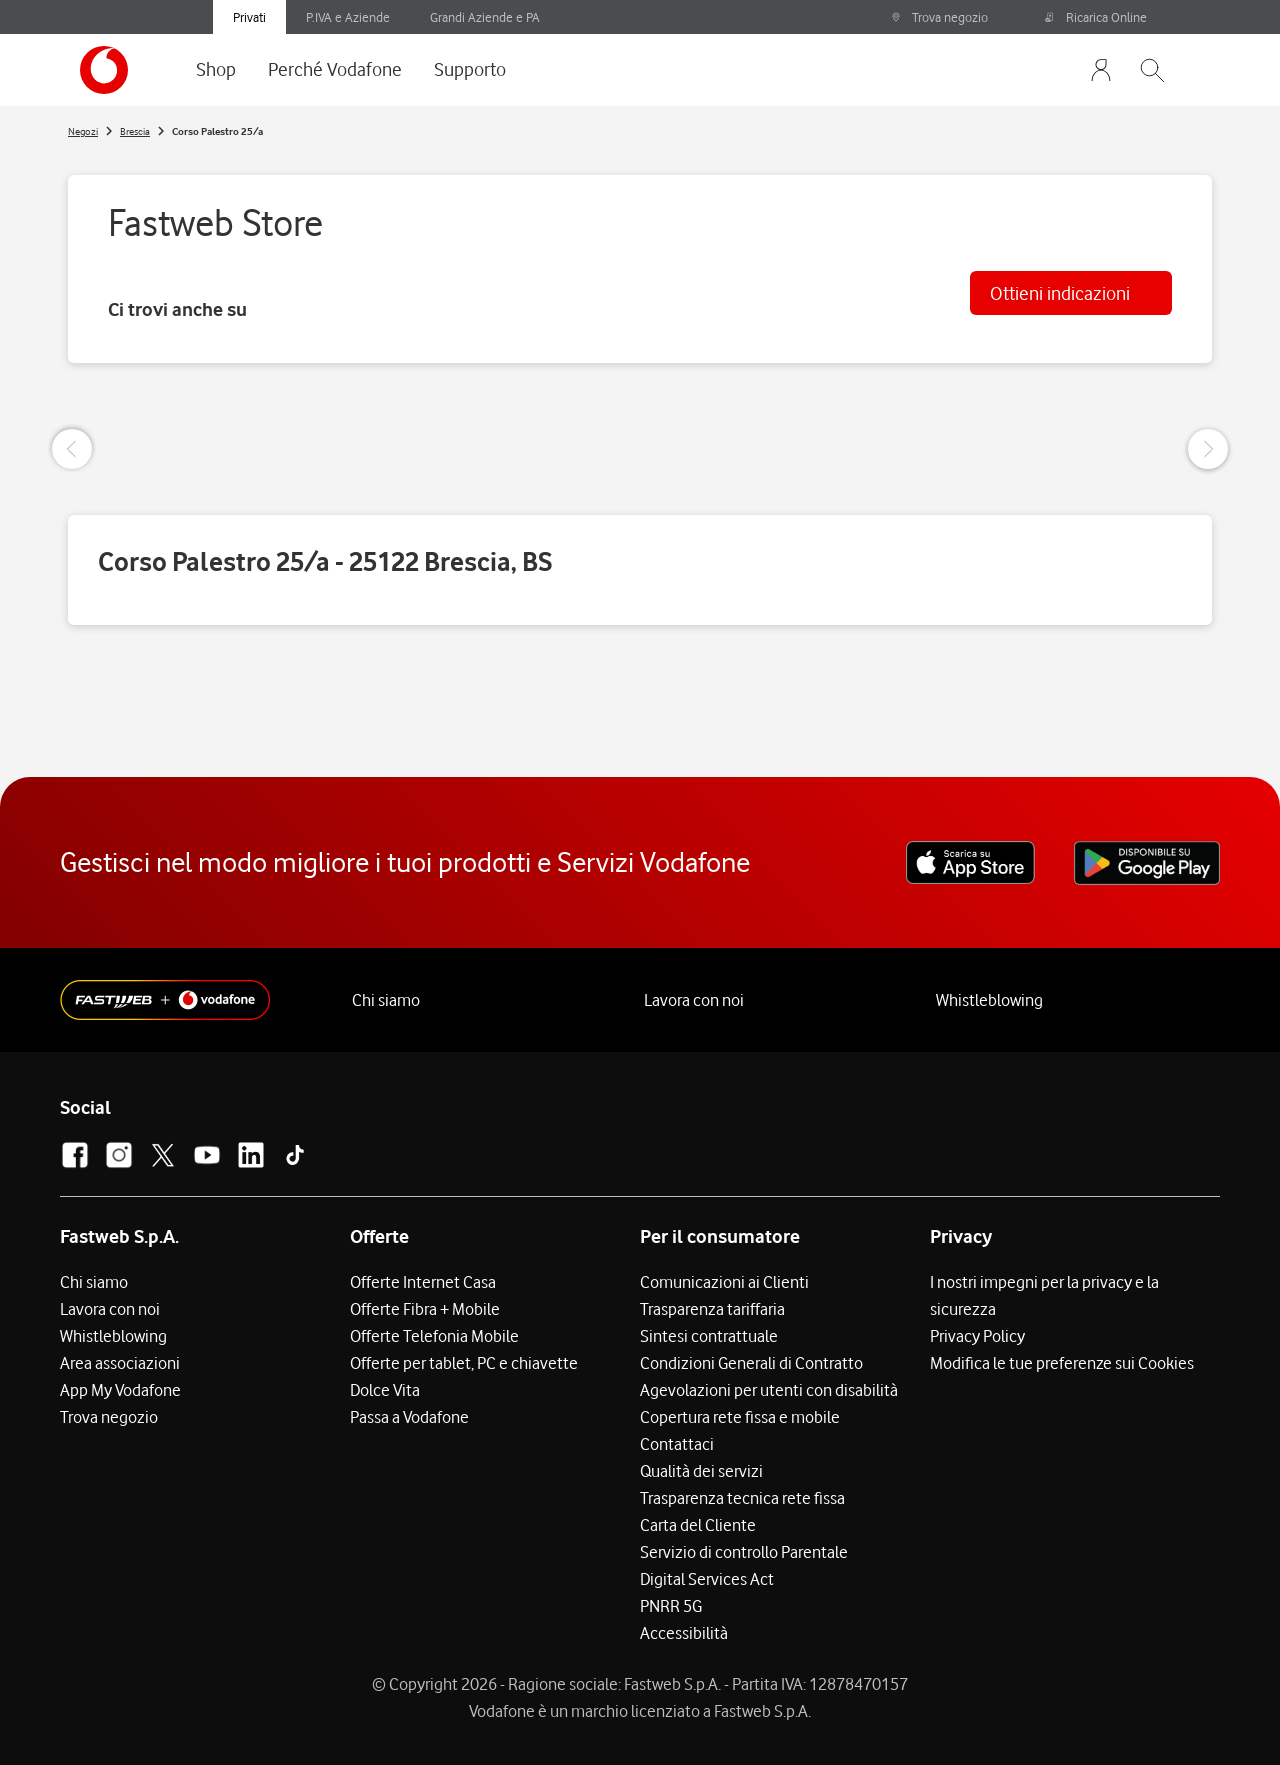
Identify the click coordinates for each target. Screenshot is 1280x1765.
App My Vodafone (120, 1390)
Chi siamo (386, 1000)
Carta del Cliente (698, 1525)
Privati (249, 17)
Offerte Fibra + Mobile (425, 1309)
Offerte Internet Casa (423, 1282)
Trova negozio (939, 17)
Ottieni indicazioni (1060, 293)
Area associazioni (120, 1363)
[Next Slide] (1208, 449)
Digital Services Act (707, 1579)
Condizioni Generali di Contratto (751, 1363)
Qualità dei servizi (701, 1471)
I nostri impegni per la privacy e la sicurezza (1044, 1295)
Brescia (135, 131)
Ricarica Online (1096, 17)
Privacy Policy (977, 1336)
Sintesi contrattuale (709, 1336)
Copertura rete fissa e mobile (740, 1417)
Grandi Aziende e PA (485, 17)
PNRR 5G (671, 1606)
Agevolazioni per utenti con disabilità (769, 1390)
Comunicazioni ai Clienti (724, 1282)
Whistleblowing (989, 1000)
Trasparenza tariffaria (712, 1309)
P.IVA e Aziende (348, 17)
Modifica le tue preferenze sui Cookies (1062, 1363)
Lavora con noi (694, 1000)
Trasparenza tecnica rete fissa (742, 1498)
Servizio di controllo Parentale (744, 1552)
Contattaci (677, 1444)
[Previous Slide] (72, 449)
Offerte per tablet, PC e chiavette (464, 1363)
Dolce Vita (385, 1390)
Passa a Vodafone (409, 1417)
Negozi (83, 131)
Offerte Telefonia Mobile (434, 1336)
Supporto (470, 69)
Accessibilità (684, 1633)
